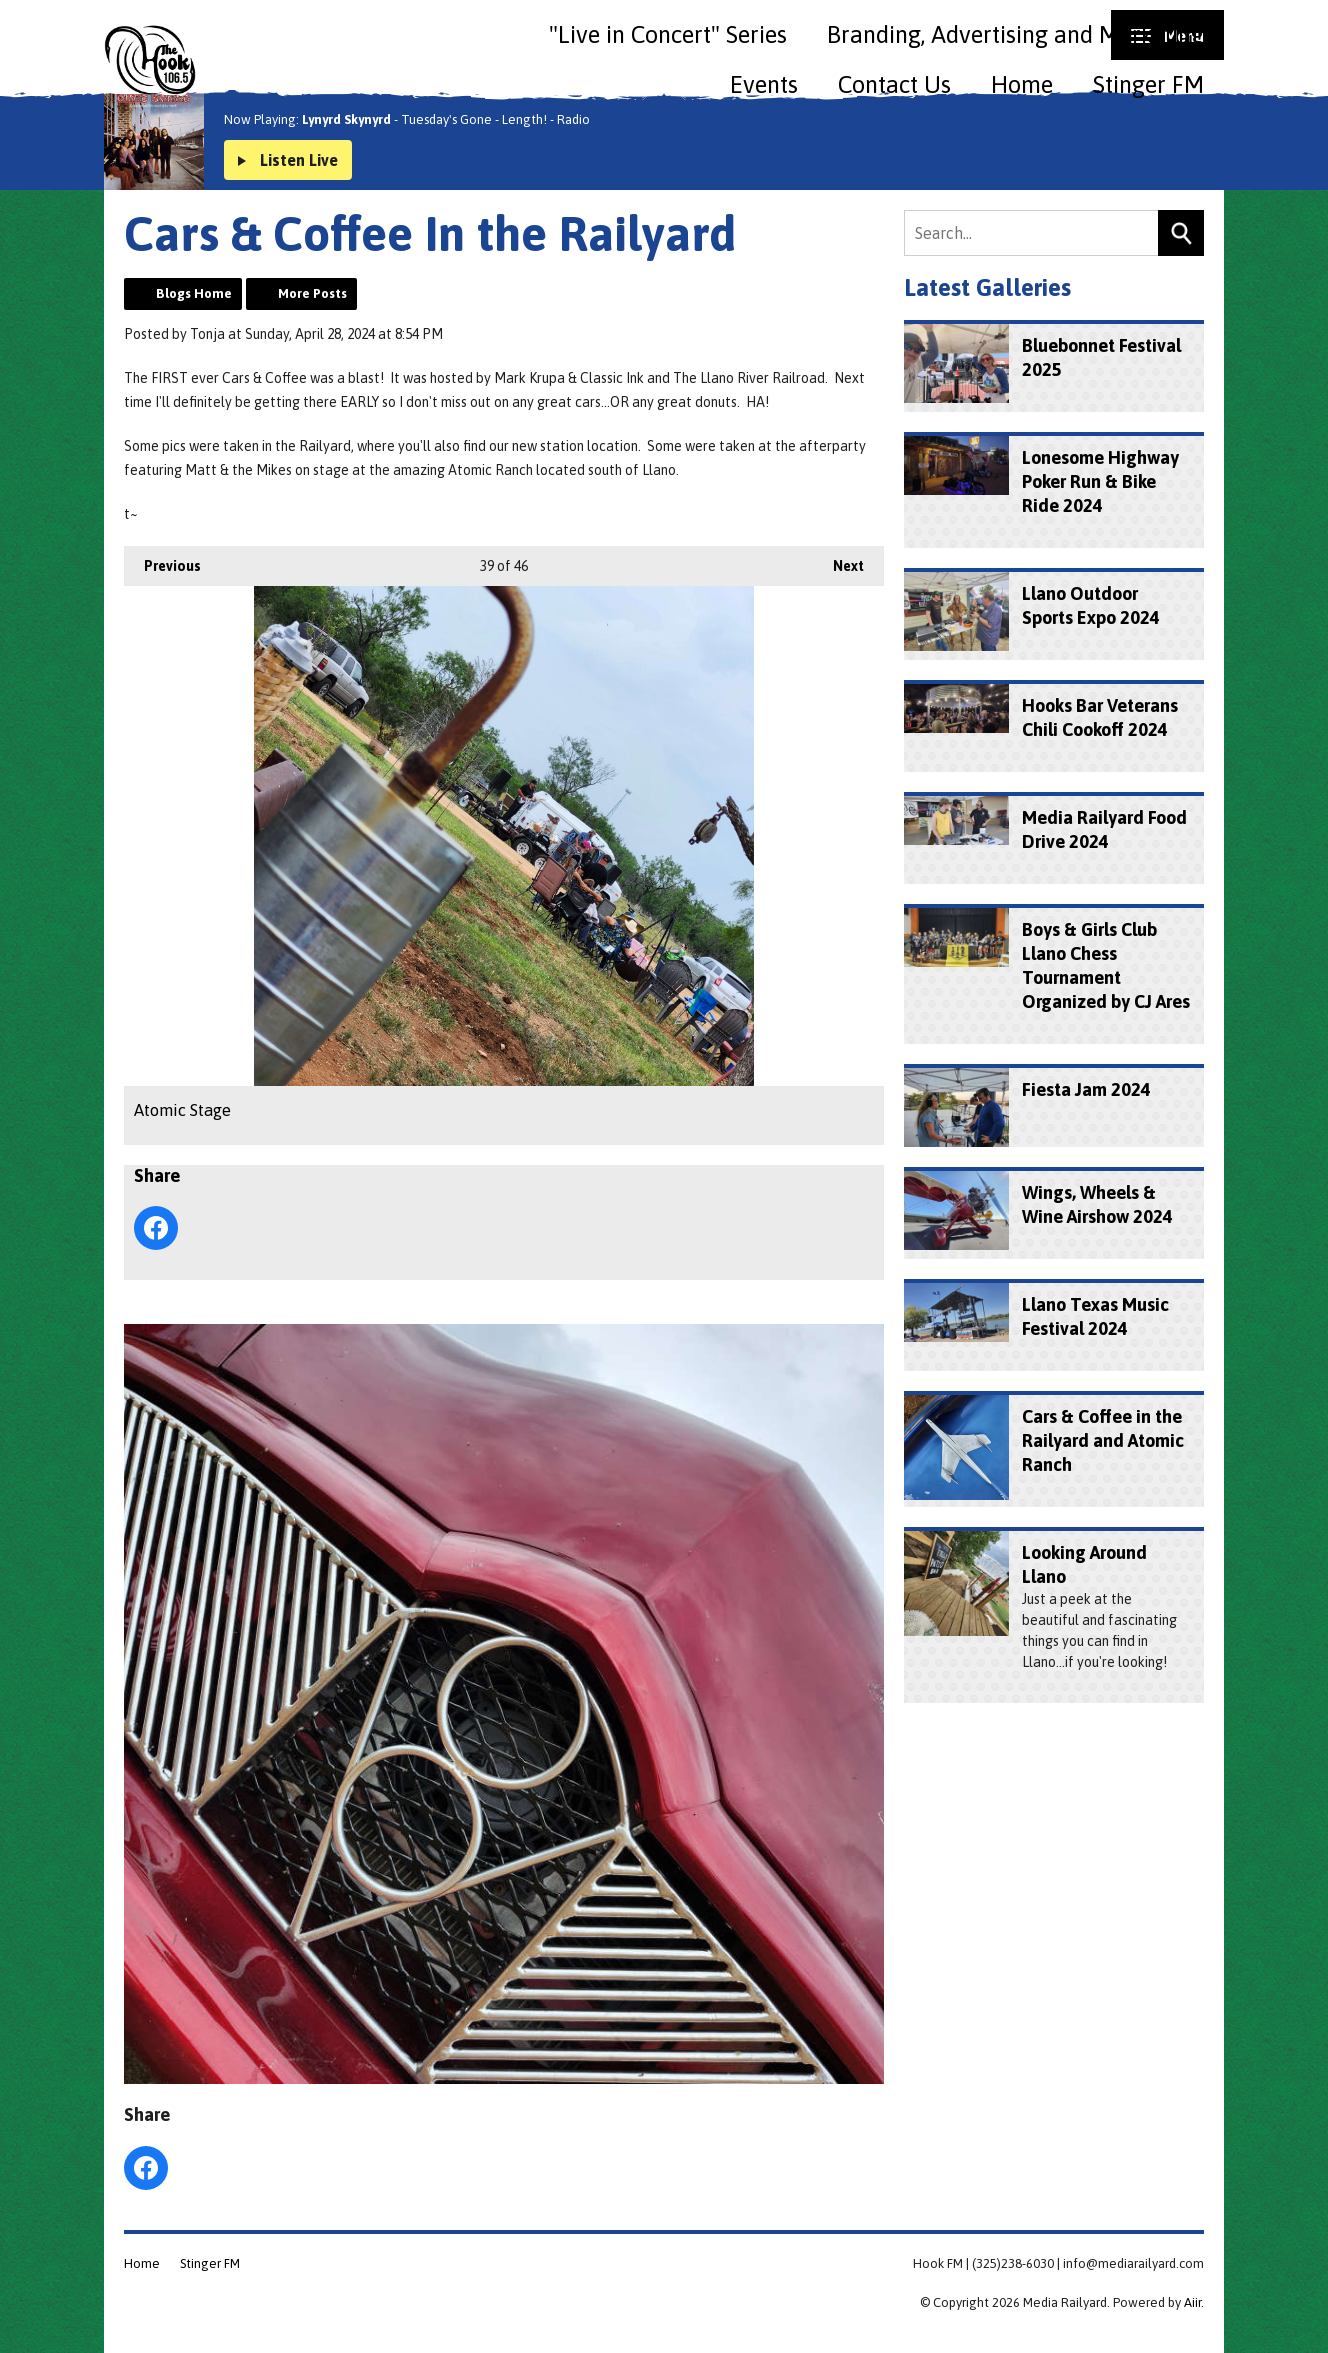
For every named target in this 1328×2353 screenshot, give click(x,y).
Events (764, 84)
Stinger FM (1148, 84)
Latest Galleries (987, 287)
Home (1022, 84)
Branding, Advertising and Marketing (1015, 34)
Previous (162, 560)
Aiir (1192, 2302)
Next (838, 560)
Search (1181, 233)
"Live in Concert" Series (668, 34)
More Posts (312, 293)
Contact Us (894, 84)
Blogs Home (194, 293)
